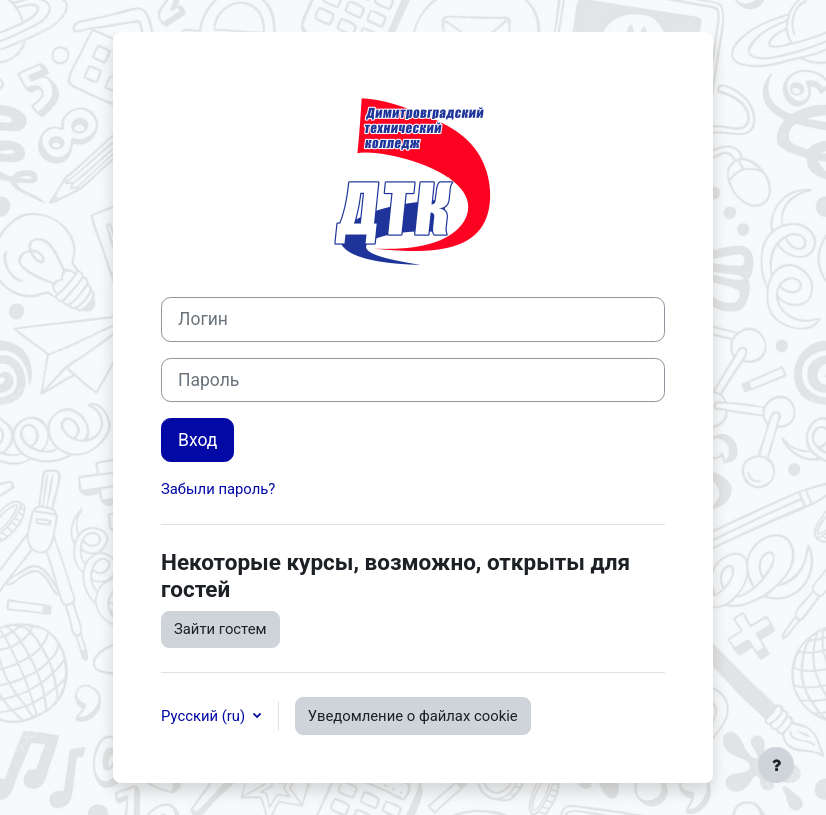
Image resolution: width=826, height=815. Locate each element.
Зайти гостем (220, 629)
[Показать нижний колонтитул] (776, 765)
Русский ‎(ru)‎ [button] (205, 716)
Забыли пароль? (218, 489)
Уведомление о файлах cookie (413, 716)
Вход (197, 440)
